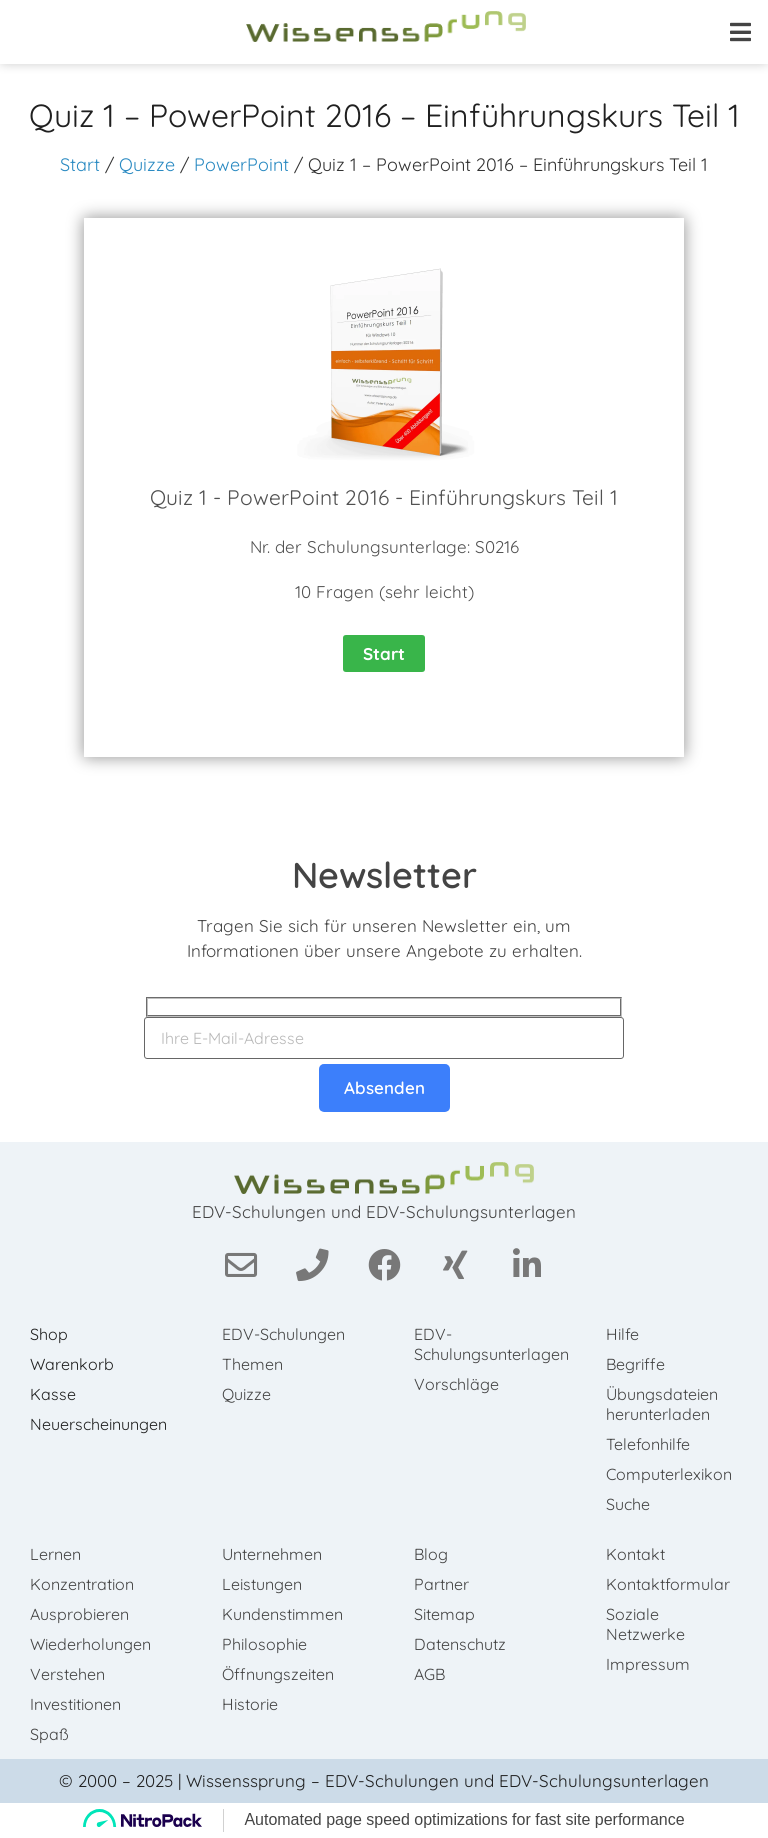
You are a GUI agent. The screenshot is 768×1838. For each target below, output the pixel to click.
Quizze (147, 164)
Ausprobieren (79, 1614)
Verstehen (67, 1674)
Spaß (49, 1734)
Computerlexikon (669, 1474)
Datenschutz (460, 1644)
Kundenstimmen (282, 1614)
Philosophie (264, 1644)
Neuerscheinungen (98, 1424)
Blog (431, 1554)
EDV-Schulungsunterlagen (490, 1344)
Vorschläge (456, 1384)
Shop (49, 1334)
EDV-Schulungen (283, 1334)
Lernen (55, 1554)
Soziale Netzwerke (645, 1624)
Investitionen (75, 1704)
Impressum (648, 1664)
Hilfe (622, 1334)
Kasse (53, 1394)
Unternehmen (272, 1554)
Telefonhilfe (648, 1444)
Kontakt (635, 1554)
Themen (252, 1364)
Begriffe (635, 1364)
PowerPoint (241, 164)
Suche (628, 1504)
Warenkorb (72, 1364)
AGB (429, 1674)
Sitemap (444, 1614)
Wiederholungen (90, 1644)
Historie (250, 1704)
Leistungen (262, 1584)
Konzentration (82, 1584)
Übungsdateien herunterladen (662, 1404)
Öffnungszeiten (278, 1674)
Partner (441, 1584)
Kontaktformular (668, 1584)
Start (80, 164)
